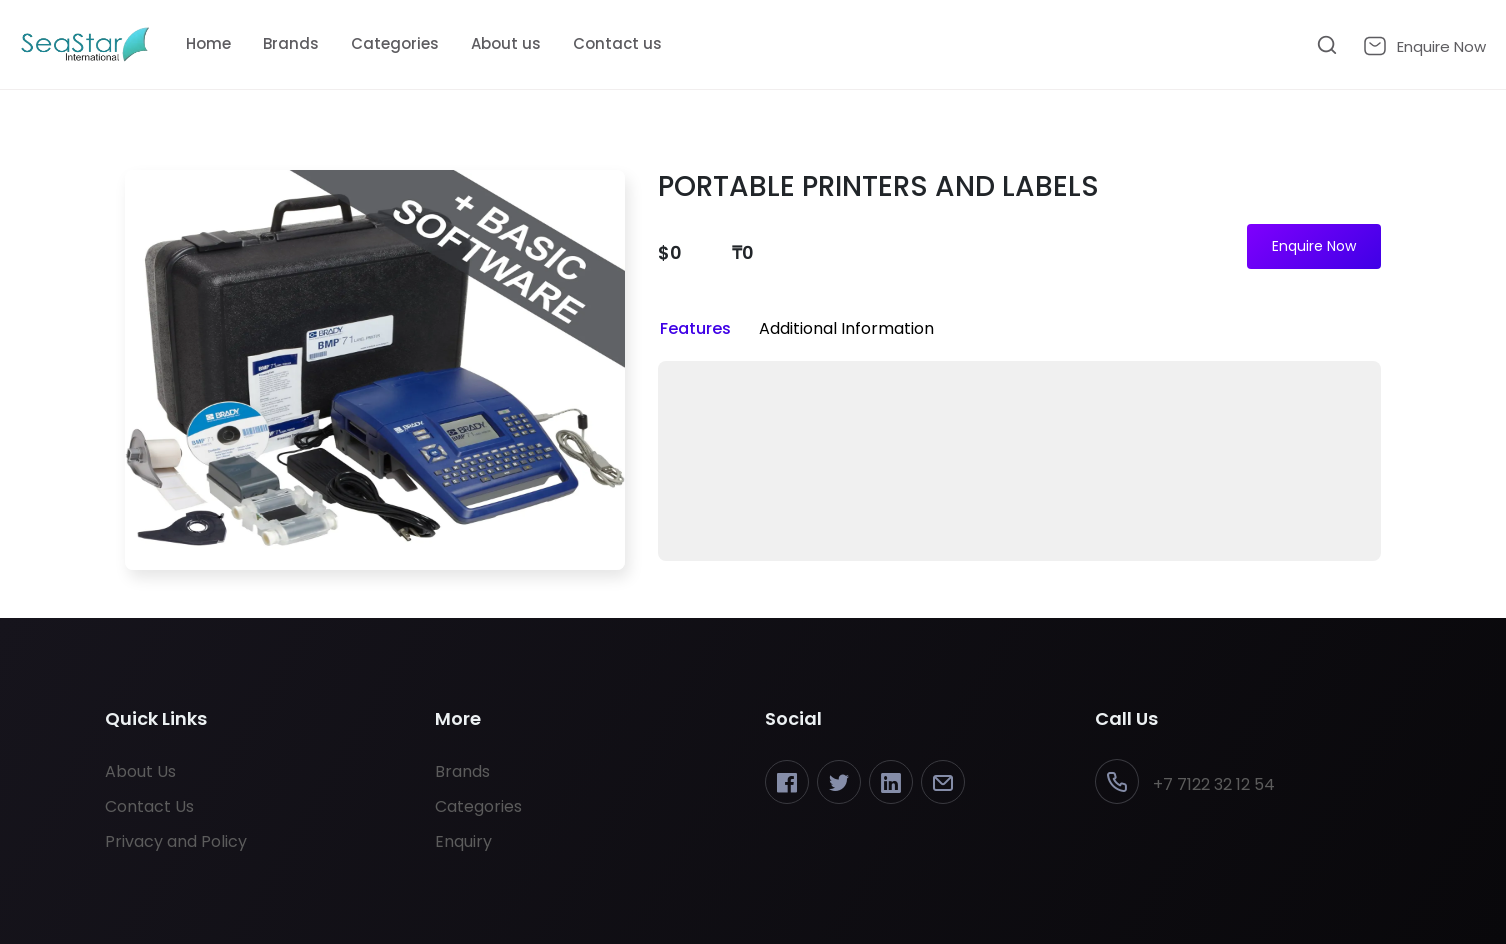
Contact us (617, 43)
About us (506, 43)
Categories (395, 43)
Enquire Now (1314, 246)
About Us (140, 771)
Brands (291, 43)
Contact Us (149, 806)
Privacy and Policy (176, 841)
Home (208, 43)
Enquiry (463, 841)
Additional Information (846, 328)
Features (695, 328)
